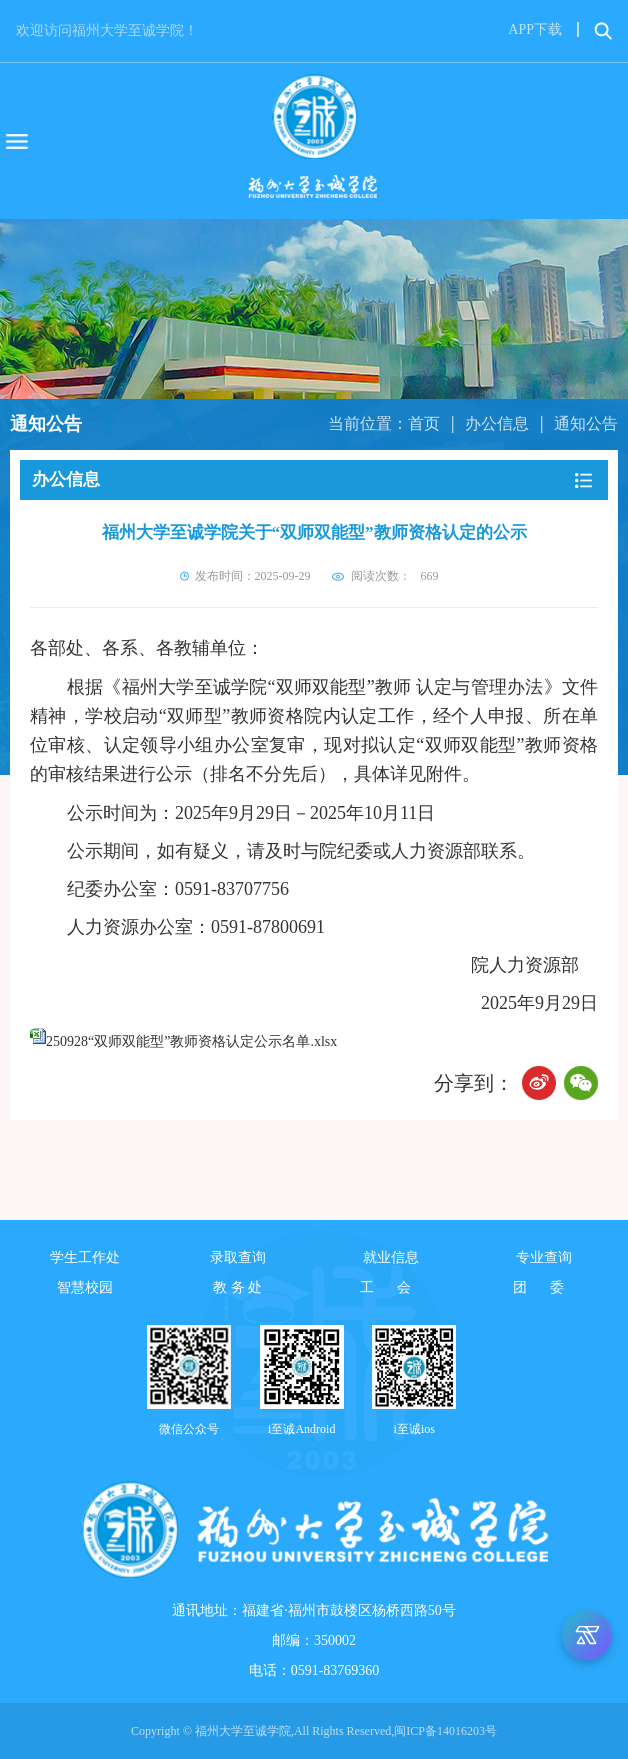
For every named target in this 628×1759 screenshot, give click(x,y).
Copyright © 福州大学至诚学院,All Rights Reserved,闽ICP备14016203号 (314, 1731)
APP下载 (535, 29)
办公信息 (497, 423)
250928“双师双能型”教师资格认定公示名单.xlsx (191, 1041)
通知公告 (586, 423)
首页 (424, 423)
